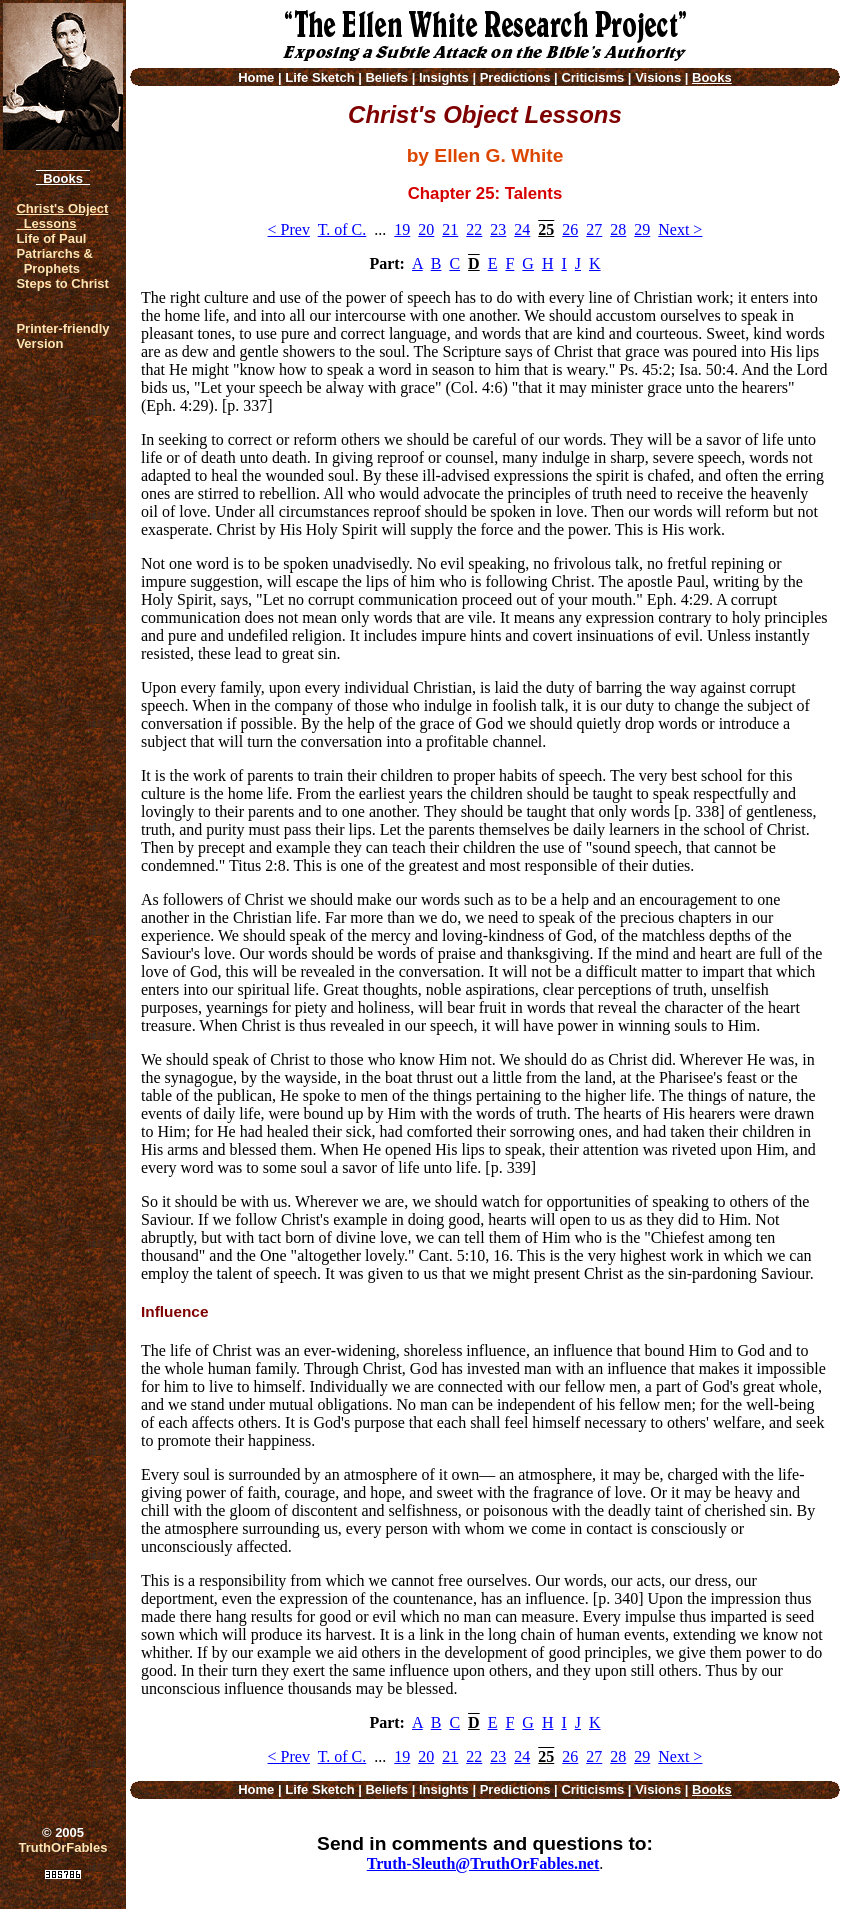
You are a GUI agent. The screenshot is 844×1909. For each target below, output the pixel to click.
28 (618, 229)
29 (642, 229)
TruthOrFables (63, 1847)
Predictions (515, 77)
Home (256, 77)
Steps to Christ (62, 283)
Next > (680, 229)
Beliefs (386, 77)
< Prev (289, 229)
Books (63, 178)
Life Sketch (319, 77)
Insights (444, 77)
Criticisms (592, 77)
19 (402, 229)
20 (426, 229)
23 (498, 229)
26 (570, 229)
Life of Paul (51, 238)
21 (450, 229)
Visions (658, 77)
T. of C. (342, 229)
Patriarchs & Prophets (54, 261)
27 (594, 229)
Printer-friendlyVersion (62, 336)
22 (474, 229)
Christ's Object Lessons (62, 216)
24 (522, 229)
